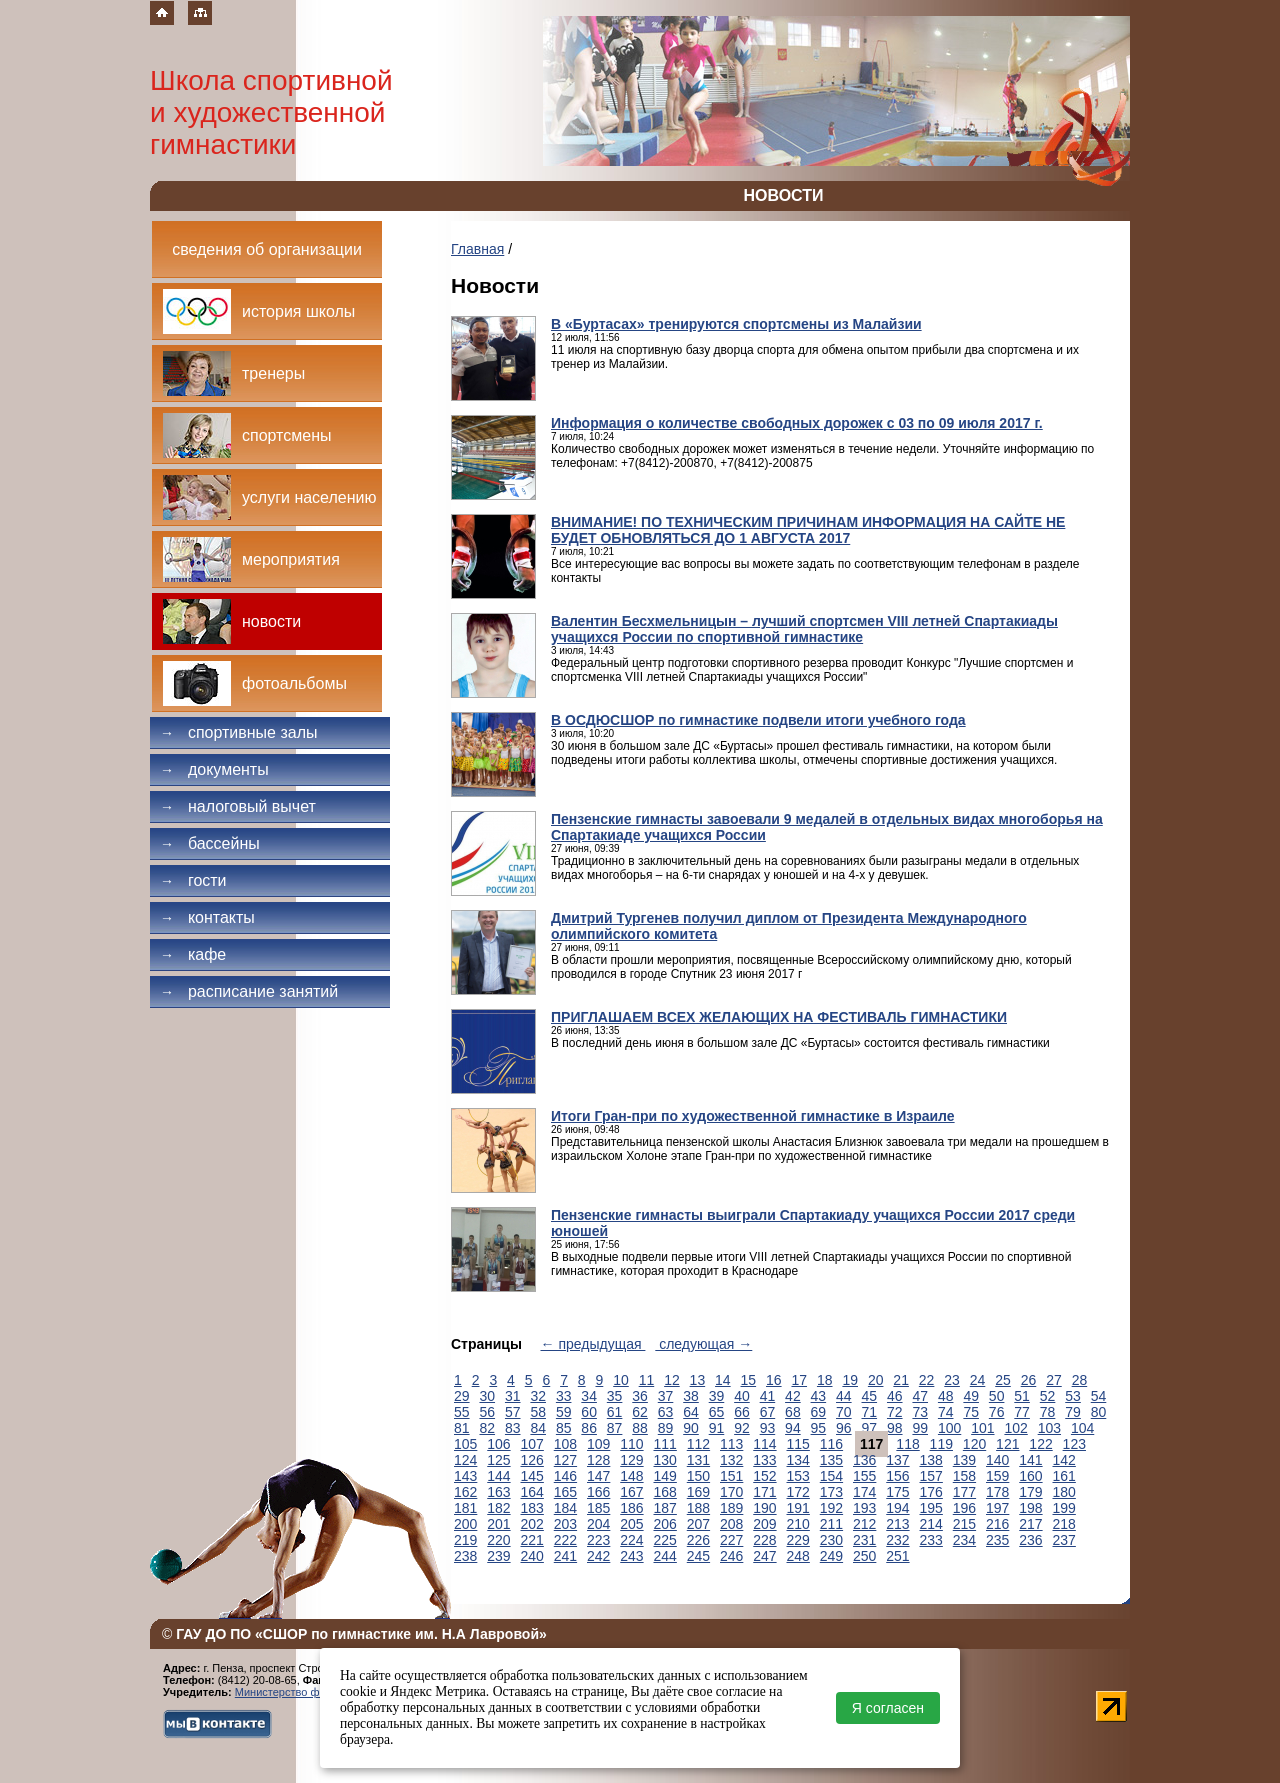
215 (964, 1524)
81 (462, 1428)
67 (768, 1412)
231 (864, 1540)
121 (1007, 1444)
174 (864, 1492)
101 (982, 1428)
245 (698, 1556)
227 (731, 1540)
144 (498, 1476)
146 (565, 1476)
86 (589, 1428)
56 (487, 1412)
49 (971, 1396)
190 (764, 1508)
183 (532, 1508)
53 (1073, 1396)
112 (698, 1444)
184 (565, 1508)
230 (831, 1540)
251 (897, 1556)
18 (825, 1380)
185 (598, 1508)
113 (731, 1444)
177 (964, 1492)
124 (465, 1460)
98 (895, 1428)
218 (1064, 1524)
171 (764, 1492)
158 (964, 1476)
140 (997, 1460)
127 (565, 1460)
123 (1074, 1444)
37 (666, 1396)
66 (742, 1412)
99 (920, 1428)
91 (717, 1428)
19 (850, 1380)
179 (1030, 1492)
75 (971, 1412)
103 (1049, 1428)
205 (631, 1524)
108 (565, 1444)
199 (1064, 1508)
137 (897, 1460)
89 (666, 1428)
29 (462, 1396)
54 (1099, 1396)
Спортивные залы (239, 732)
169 (698, 1492)
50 (997, 1396)
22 (927, 1380)
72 (895, 1412)
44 (844, 1396)
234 (964, 1540)
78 (1048, 1412)
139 (964, 1460)
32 (538, 1396)
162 (465, 1492)
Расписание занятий (249, 991)
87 (615, 1428)
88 (640, 1428)
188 (698, 1508)
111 (665, 1444)
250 (864, 1556)
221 (532, 1540)
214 (931, 1524)
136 (864, 1460)
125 (498, 1460)
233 (931, 1540)
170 (731, 1492)
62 (640, 1412)
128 (598, 1460)
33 (564, 1396)
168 (665, 1492)
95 (819, 1428)
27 (1054, 1380)
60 (589, 1412)
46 (895, 1396)
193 (864, 1508)
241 (565, 1556)
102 (1015, 1428)
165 (565, 1492)
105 (465, 1444)
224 (631, 1540)
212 (864, 1524)
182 (498, 1508)
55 (462, 1412)
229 (798, 1540)
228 (764, 1540)
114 (764, 1444)
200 (465, 1524)
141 (1030, 1460)
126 (532, 1460)
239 (498, 1556)
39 (717, 1396)
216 (997, 1524)
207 (698, 1524)
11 (647, 1380)
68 (793, 1412)
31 (513, 1396)
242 (598, 1556)
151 (731, 1476)
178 (997, 1492)
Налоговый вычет (238, 806)
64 (691, 1412)
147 (598, 1476)
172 (798, 1492)
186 (631, 1508)
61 (615, 1412)
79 (1073, 1412)
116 (831, 1444)
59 (564, 1412)
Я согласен (888, 1708)
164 (532, 1492)
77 (1022, 1412)
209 (764, 1524)
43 (819, 1396)
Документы (214, 769)
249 (831, 1556)
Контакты (207, 917)
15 (749, 1380)
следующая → (703, 1344)
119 (941, 1444)
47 (920, 1396)
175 (897, 1492)
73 (920, 1412)
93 (768, 1428)
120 (974, 1444)
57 (513, 1412)
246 (731, 1556)
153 (798, 1476)
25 (1003, 1380)
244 (665, 1556)
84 (538, 1428)
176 (931, 1492)
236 (1030, 1540)
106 (498, 1444)
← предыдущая (593, 1344)
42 (793, 1396)
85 (564, 1428)
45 (870, 1396)
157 (931, 1476)
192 (831, 1508)
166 (598, 1492)
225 (665, 1540)
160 (1030, 1476)
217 (1030, 1524)
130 (665, 1460)
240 (532, 1556)
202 (532, 1524)
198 (1030, 1508)
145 (532, 1476)
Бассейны (210, 843)
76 (997, 1412)
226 (698, 1540)
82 (487, 1428)
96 (844, 1428)
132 (731, 1460)
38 (691, 1396)
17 (799, 1380)
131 (698, 1460)
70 (844, 1412)
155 (864, 1476)
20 (876, 1380)
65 (717, 1412)
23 (952, 1380)
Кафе (193, 954)
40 (742, 1396)
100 (949, 1428)
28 (1080, 1380)
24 (978, 1380)
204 (598, 1524)
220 (498, 1540)
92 (742, 1428)
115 (798, 1444)
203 (565, 1524)
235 (997, 1540)
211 (831, 1524)
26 (1029, 1380)
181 (465, 1508)
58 (538, 1412)
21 (901, 1380)
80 (1099, 1412)
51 (1022, 1396)
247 (764, 1556)
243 (631, 1556)
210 (798, 1524)
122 (1040, 1444)
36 (640, 1396)
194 (897, 1508)
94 (793, 1428)
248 (798, 1556)
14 (723, 1380)
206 (665, 1524)
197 (997, 1508)
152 (764, 1476)
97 (870, 1428)
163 (498, 1492)
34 (589, 1396)
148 (631, 1476)
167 (631, 1492)
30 (487, 1396)
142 (1064, 1460)
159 (997, 1476)
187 (665, 1508)
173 (831, 1492)
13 (698, 1380)
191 (798, 1508)
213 (897, 1524)
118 (907, 1444)
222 (565, 1540)
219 (465, 1540)
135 (831, 1460)
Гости (193, 880)
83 (513, 1428)
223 (598, 1540)
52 (1048, 1396)
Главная (477, 249)
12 (672, 1380)
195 (931, 1508)
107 (532, 1444)
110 (631, 1444)
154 (831, 1476)
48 (946, 1396)
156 (897, 1476)
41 (768, 1396)
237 (1064, 1540)
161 (1064, 1476)
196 (964, 1508)
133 (764, 1460)
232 (897, 1540)
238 (465, 1556)
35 (615, 1396)
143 (465, 1476)
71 (870, 1412)
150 (698, 1476)
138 (931, 1460)
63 (666, 1412)
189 (731, 1508)
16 (774, 1380)
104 (1082, 1428)
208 (731, 1524)
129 (631, 1460)
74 (946, 1412)
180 (1064, 1492)
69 (819, 1412)
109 (598, 1444)
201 (498, 1524)
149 (665, 1476)
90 (691, 1428)
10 (621, 1380)
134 (798, 1460)
